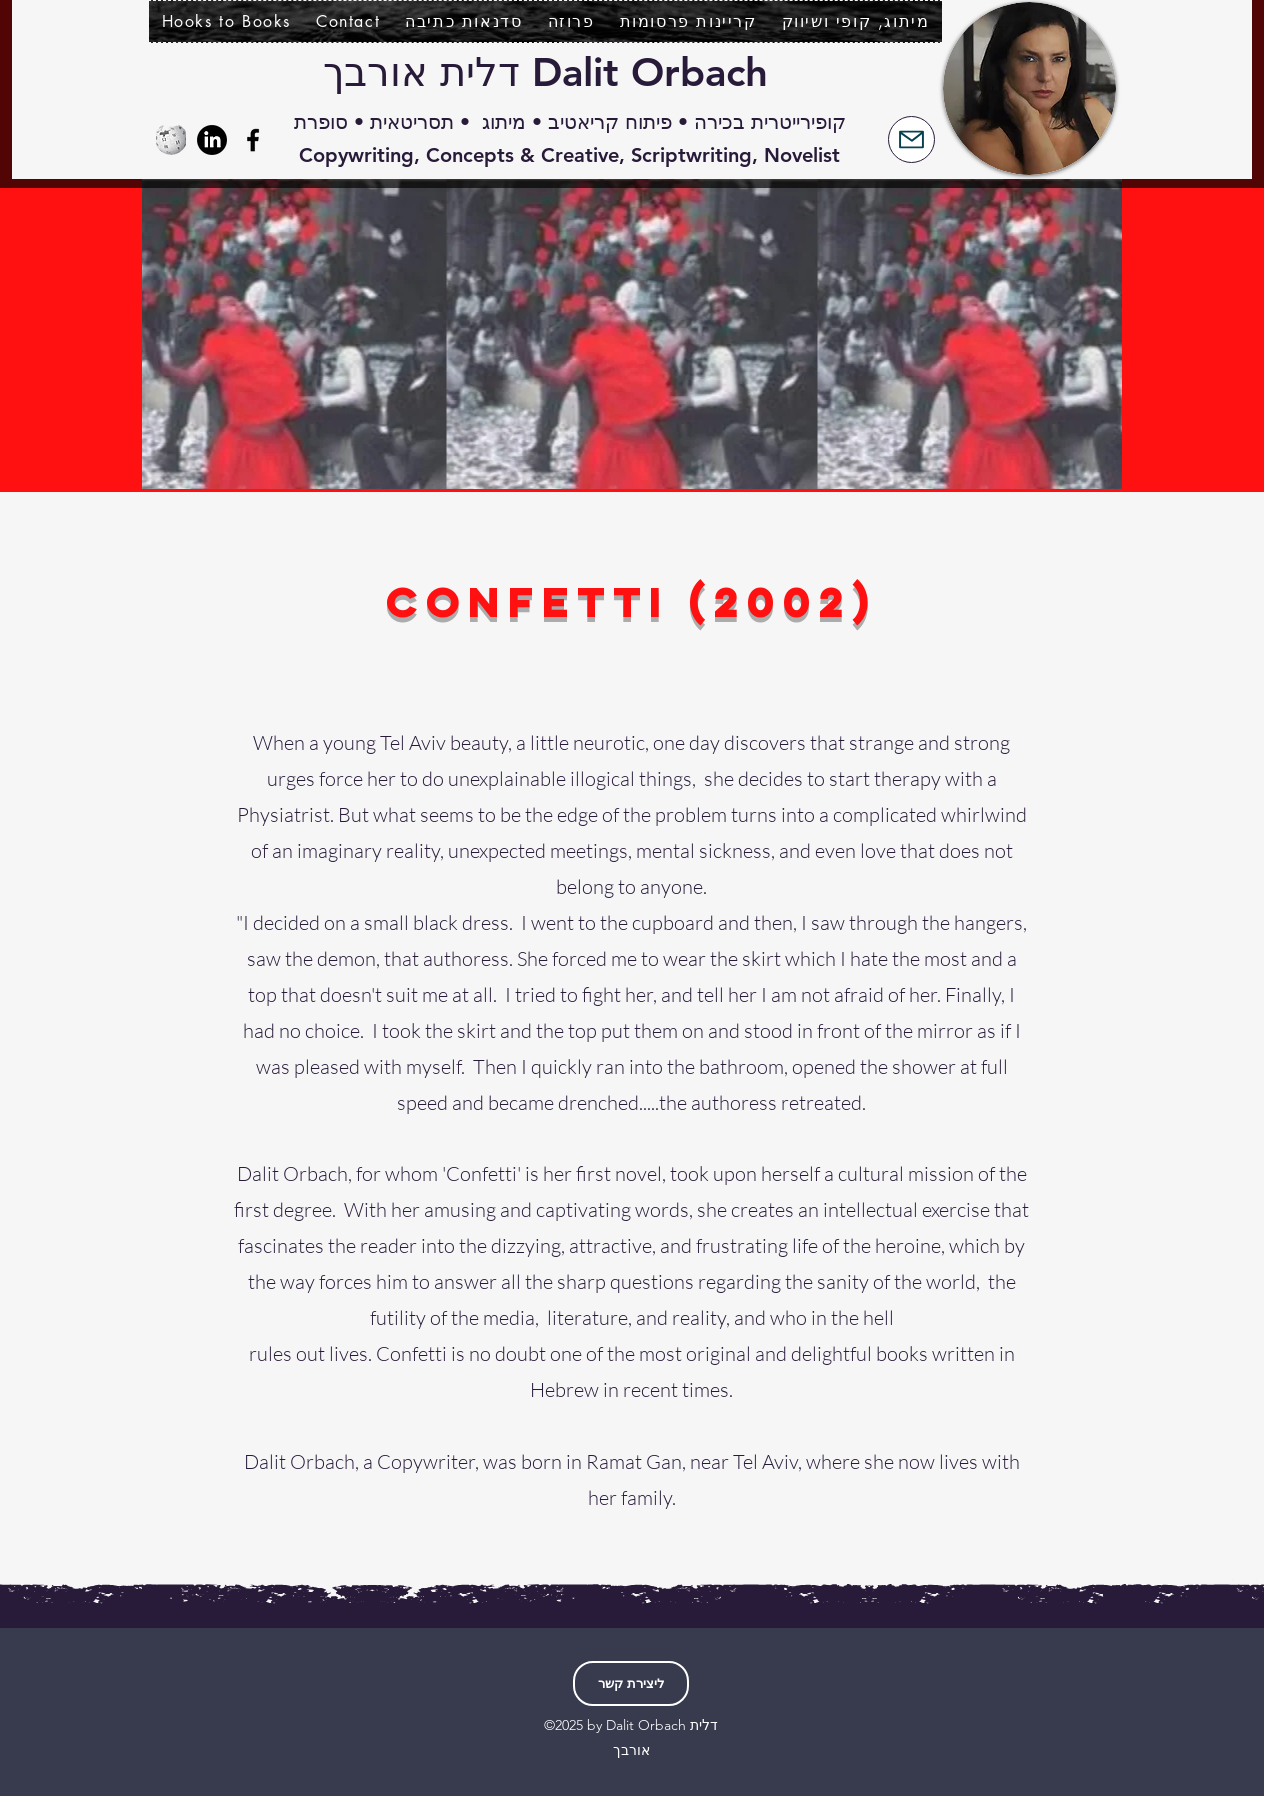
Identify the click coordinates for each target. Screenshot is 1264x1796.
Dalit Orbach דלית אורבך (545, 72)
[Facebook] (253, 140)
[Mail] (911, 139)
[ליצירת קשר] (631, 1683)
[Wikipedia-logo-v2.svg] (171, 140)
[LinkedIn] (212, 140)
